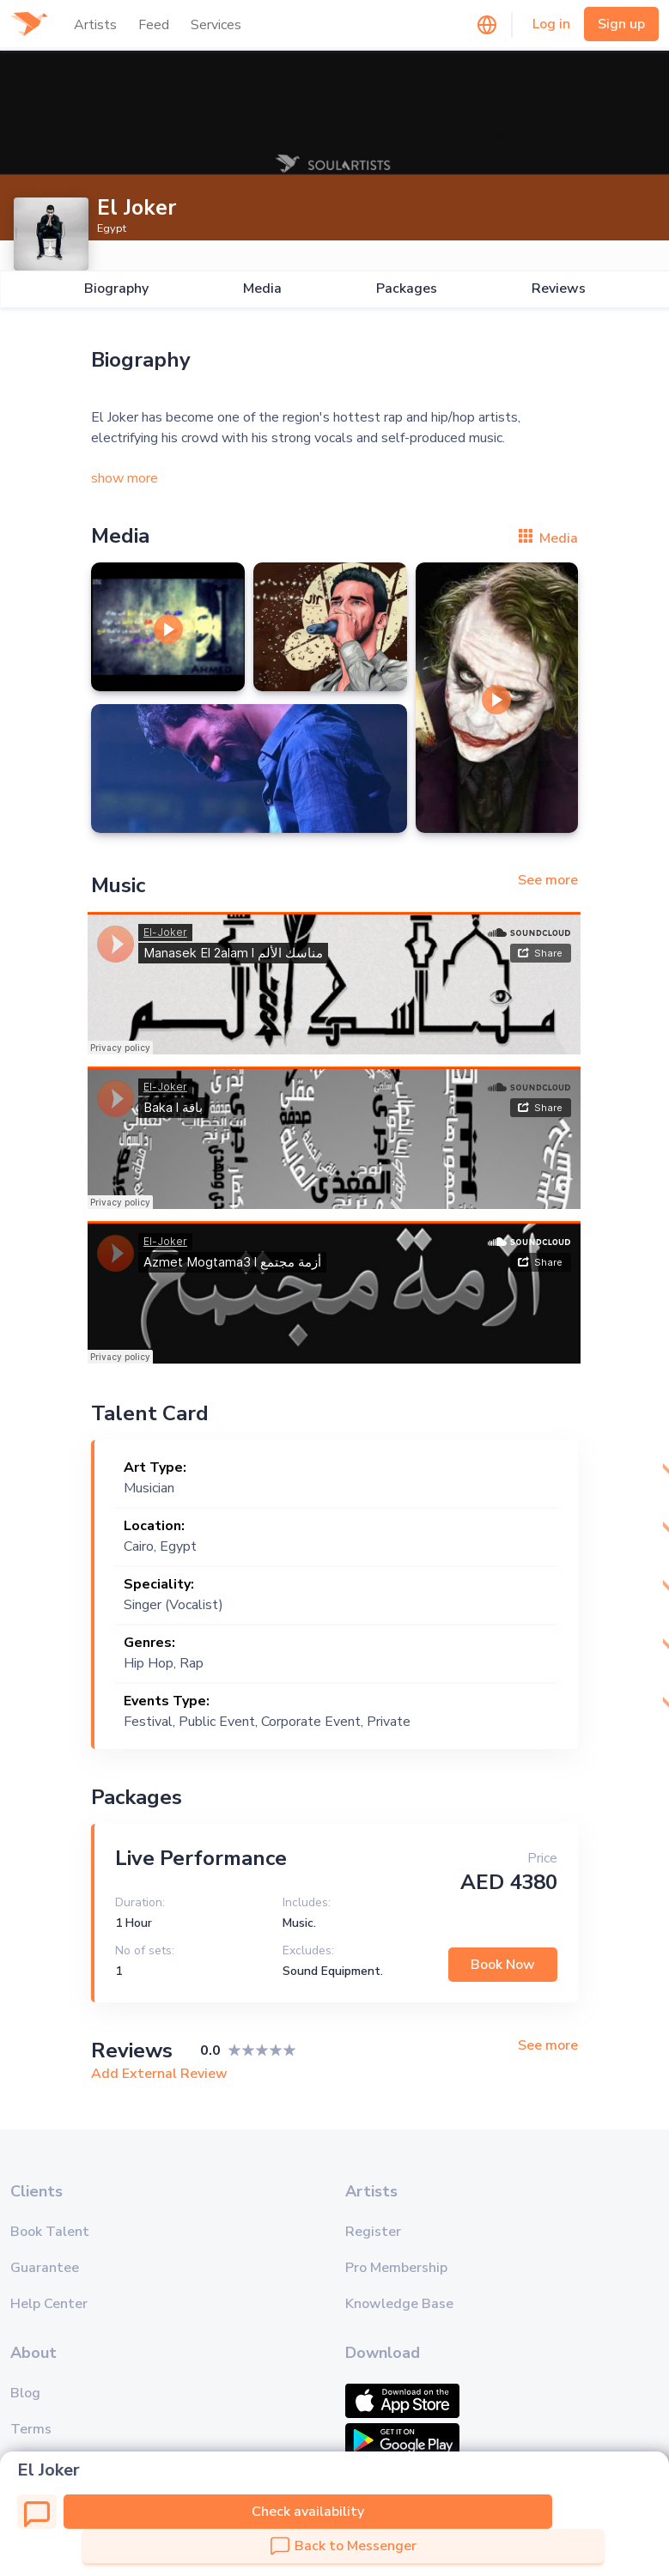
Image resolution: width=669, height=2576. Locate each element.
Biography (115, 289)
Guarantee (44, 2267)
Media (261, 289)
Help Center (49, 2303)
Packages (406, 289)
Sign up (621, 24)
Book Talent (49, 2231)
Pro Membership (396, 2267)
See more (548, 880)
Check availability (308, 2511)
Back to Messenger (344, 2546)
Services (216, 24)
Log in (551, 24)
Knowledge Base (399, 2303)
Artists (95, 24)
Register (373, 2231)
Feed (153, 24)
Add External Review (159, 2073)
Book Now (503, 1964)
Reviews (559, 289)
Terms (31, 2429)
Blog (25, 2393)
